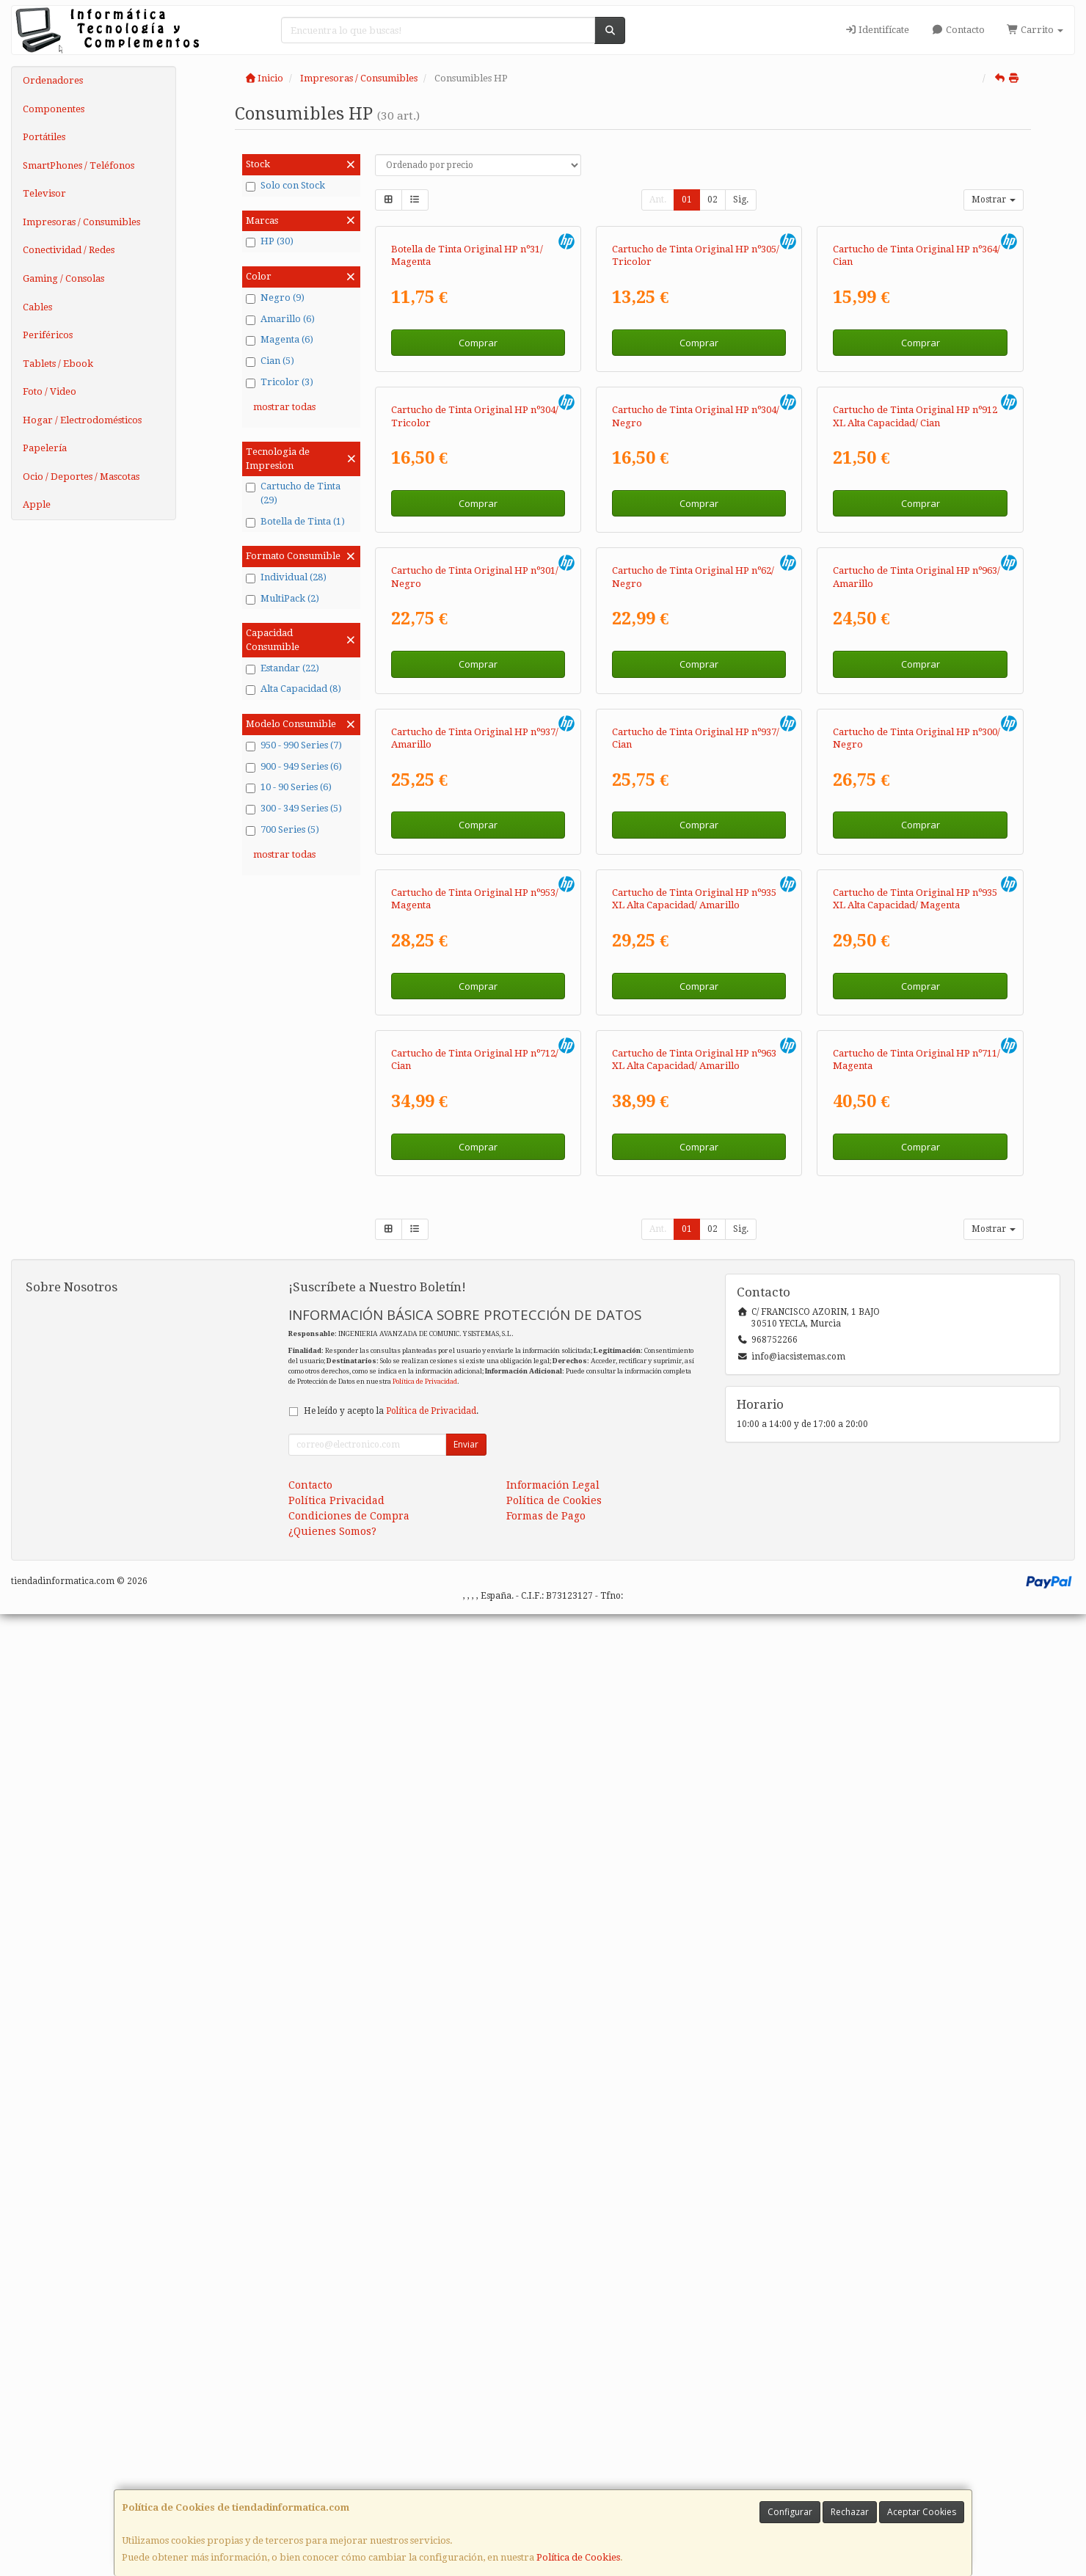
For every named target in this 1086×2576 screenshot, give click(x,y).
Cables (37, 307)
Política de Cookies (578, 2557)
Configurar (790, 2512)
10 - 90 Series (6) (289, 787)
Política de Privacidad (425, 2343)
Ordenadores (53, 80)
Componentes (53, 108)
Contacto (957, 29)
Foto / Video (49, 391)
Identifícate (877, 29)
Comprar (478, 502)
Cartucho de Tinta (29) (293, 493)
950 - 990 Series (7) (294, 745)
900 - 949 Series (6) (294, 767)
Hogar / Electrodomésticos (82, 420)
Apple (37, 504)
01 (687, 199)
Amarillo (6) (280, 319)
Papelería (45, 447)
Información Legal (553, 2447)
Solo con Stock (285, 185)
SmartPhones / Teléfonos (78, 165)
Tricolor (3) (279, 382)
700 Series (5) (282, 830)
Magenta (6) (279, 340)
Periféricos (48, 334)
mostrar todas (284, 406)
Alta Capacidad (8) (293, 689)
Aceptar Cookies (921, 2512)
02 (712, 199)
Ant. (657, 199)
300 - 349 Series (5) (294, 808)
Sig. (740, 199)
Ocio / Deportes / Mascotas (81, 476)
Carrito (1035, 29)
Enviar (465, 2406)
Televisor (44, 193)
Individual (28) (286, 577)
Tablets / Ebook (58, 363)
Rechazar (850, 2512)
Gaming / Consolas (63, 278)
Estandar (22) (282, 668)
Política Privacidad (336, 2462)
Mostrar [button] (994, 199)
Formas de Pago (546, 2478)
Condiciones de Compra (348, 2478)
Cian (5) (270, 361)
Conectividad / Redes (68, 249)
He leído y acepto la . (391, 2373)
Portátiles (44, 136)
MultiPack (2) (282, 599)
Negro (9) (275, 298)
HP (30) (270, 241)
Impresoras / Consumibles (81, 221)
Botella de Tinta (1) (295, 522)
